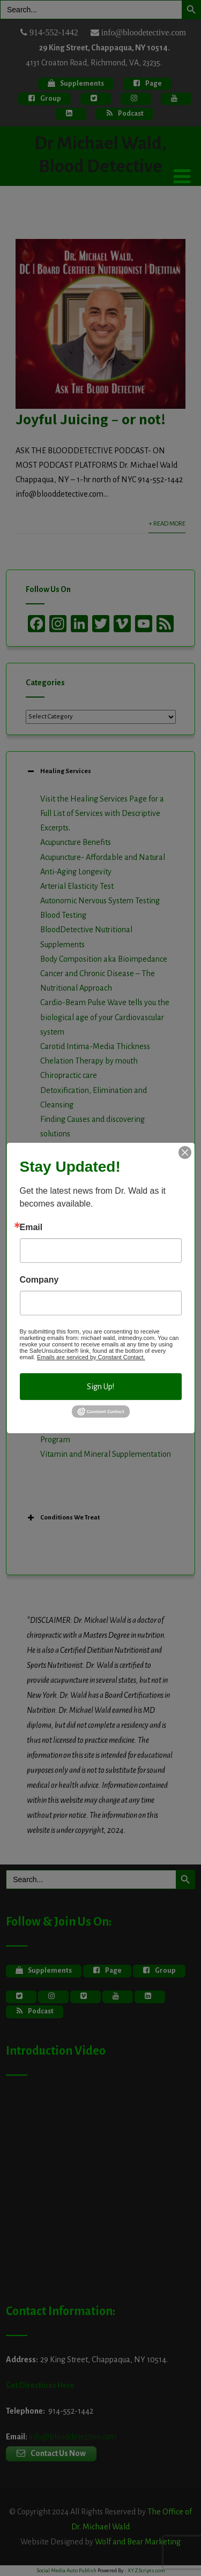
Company (39, 1280)
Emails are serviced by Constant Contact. (91, 1357)
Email (31, 1227)
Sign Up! (100, 1386)
